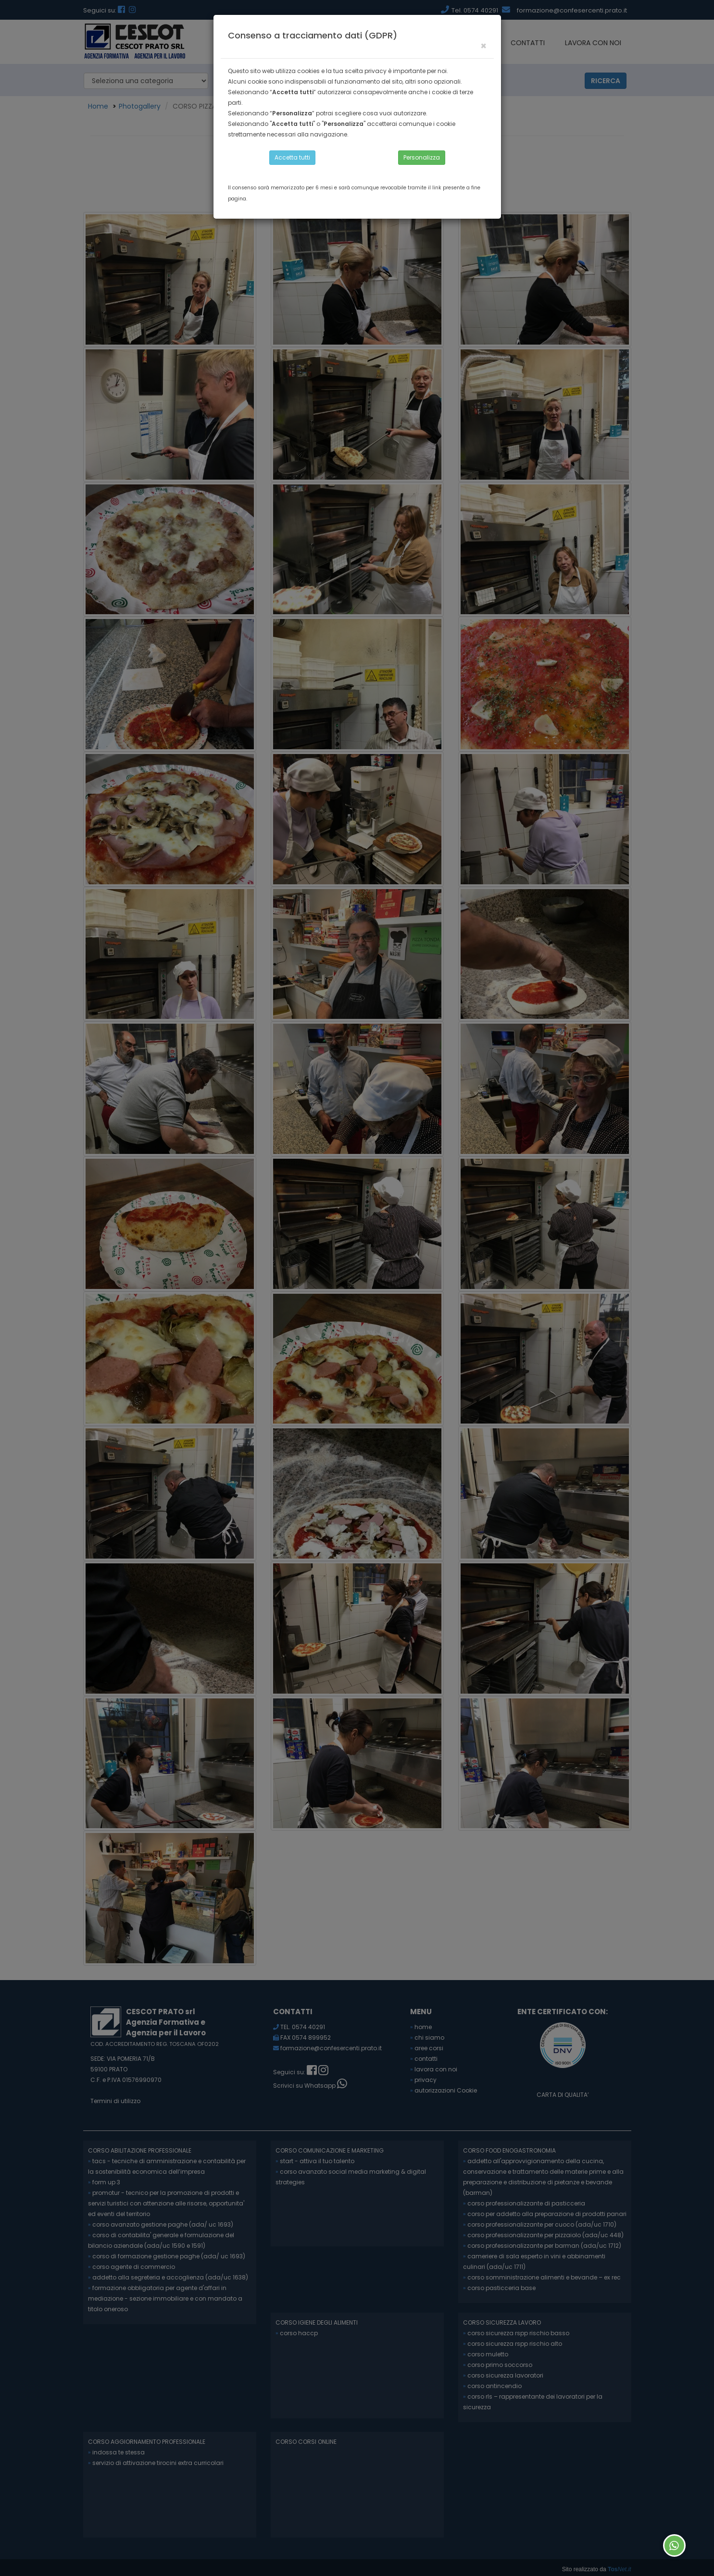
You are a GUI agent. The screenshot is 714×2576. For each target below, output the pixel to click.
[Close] (483, 46)
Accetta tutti (292, 157)
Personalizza (421, 157)
